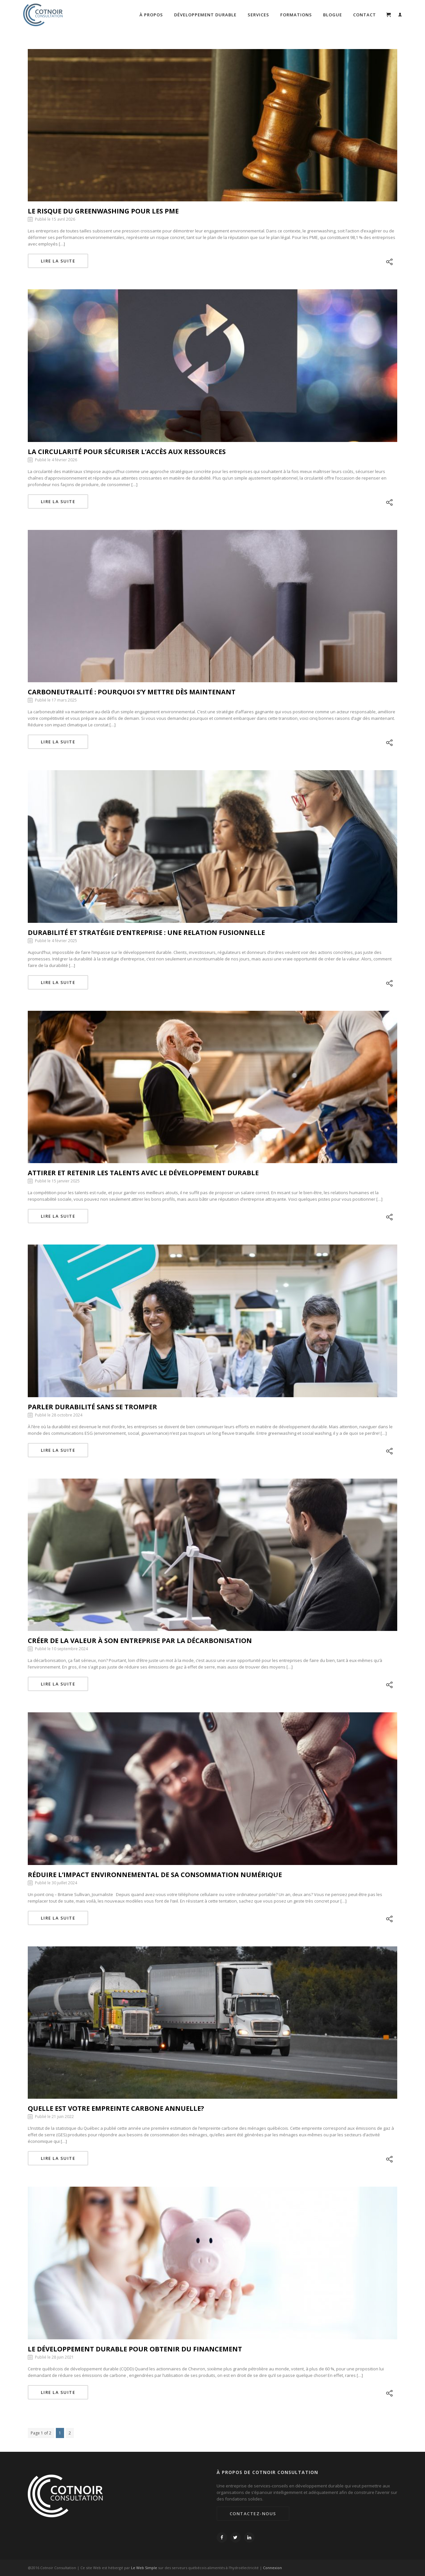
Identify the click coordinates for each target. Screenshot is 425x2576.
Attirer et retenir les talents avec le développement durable (143, 1172)
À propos (151, 15)
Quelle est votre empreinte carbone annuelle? (116, 2108)
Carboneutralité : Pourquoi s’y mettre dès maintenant (132, 691)
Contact (364, 15)
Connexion (272, 2567)
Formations (296, 15)
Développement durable (205, 15)
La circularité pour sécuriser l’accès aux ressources (127, 451)
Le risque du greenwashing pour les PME (103, 211)
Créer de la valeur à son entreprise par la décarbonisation (140, 1640)
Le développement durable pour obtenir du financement (135, 2349)
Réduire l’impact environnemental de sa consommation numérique (155, 1874)
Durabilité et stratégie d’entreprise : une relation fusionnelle (146, 932)
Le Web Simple (144, 2567)
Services (258, 15)
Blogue (332, 15)
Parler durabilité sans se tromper (92, 1406)
